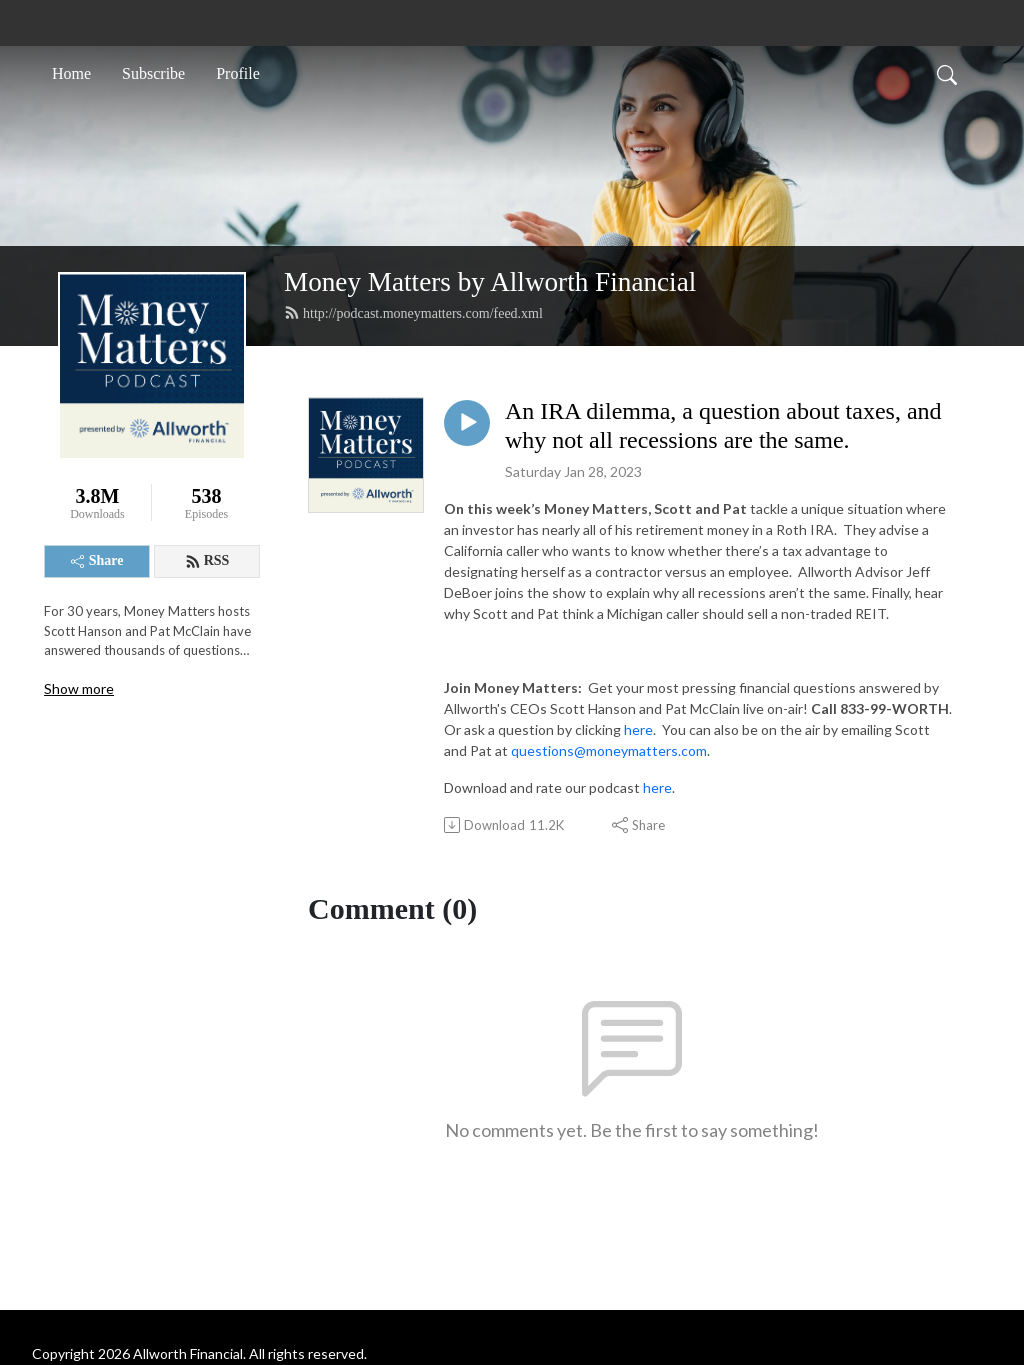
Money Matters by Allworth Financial (490, 282)
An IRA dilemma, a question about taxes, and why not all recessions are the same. (723, 425)
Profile (238, 73)
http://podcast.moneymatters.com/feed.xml (413, 313)
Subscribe (153, 73)
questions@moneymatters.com (609, 750)
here (638, 729)
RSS (207, 561)
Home (71, 73)
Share (97, 560)
